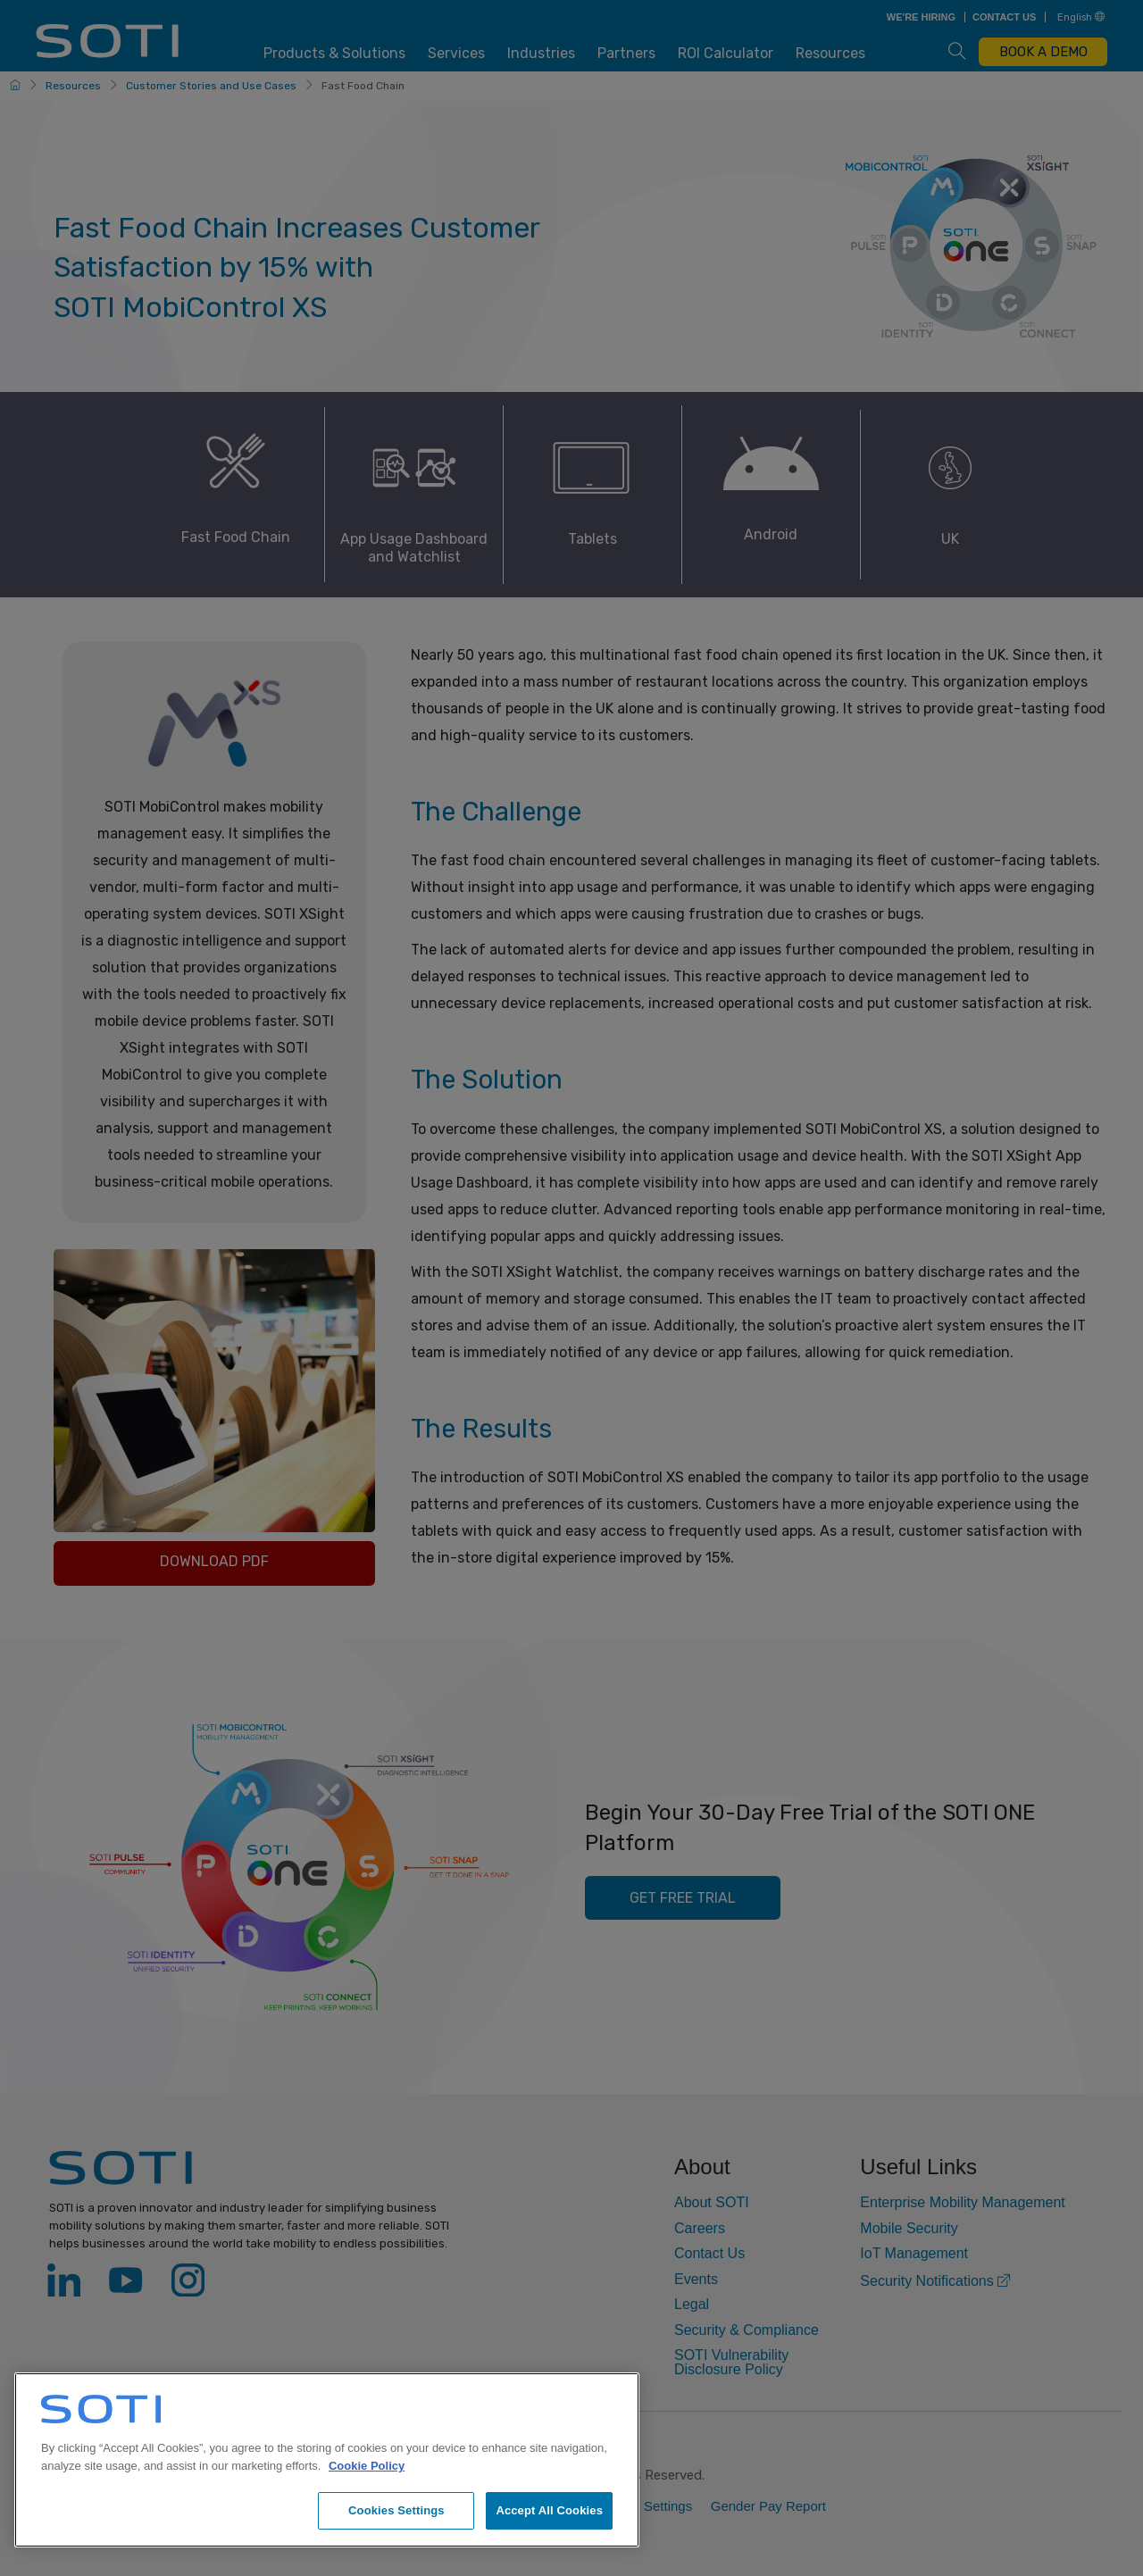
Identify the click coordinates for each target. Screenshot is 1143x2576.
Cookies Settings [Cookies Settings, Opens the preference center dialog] (396, 2510)
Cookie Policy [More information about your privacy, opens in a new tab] (367, 2465)
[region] (326, 2459)
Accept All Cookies (549, 2510)
